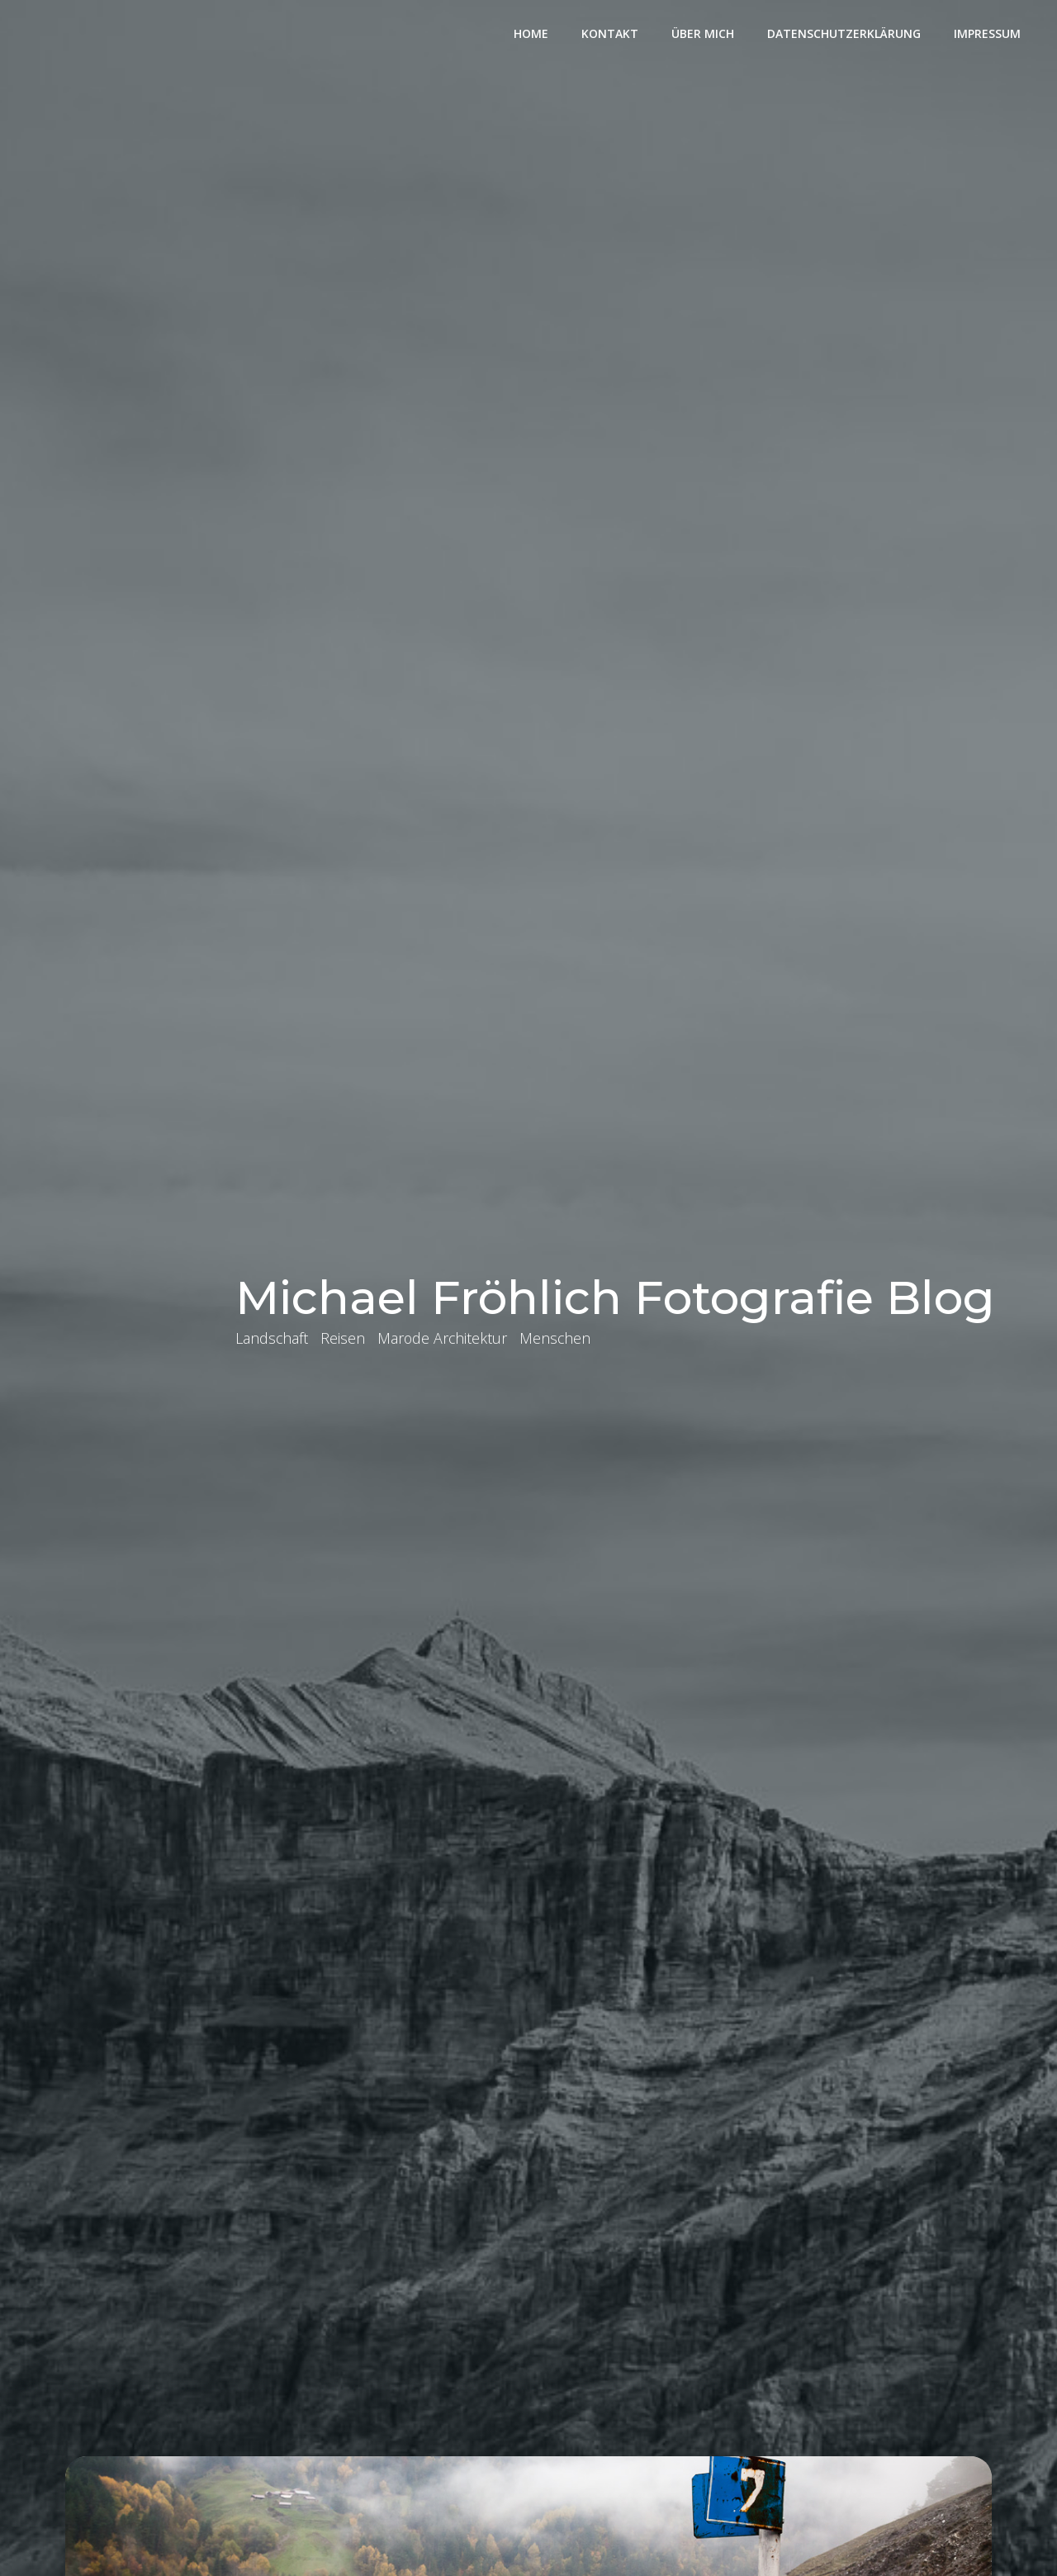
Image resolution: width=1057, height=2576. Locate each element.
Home (531, 33)
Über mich (702, 33)
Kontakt (609, 33)
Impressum (987, 33)
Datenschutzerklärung (844, 33)
